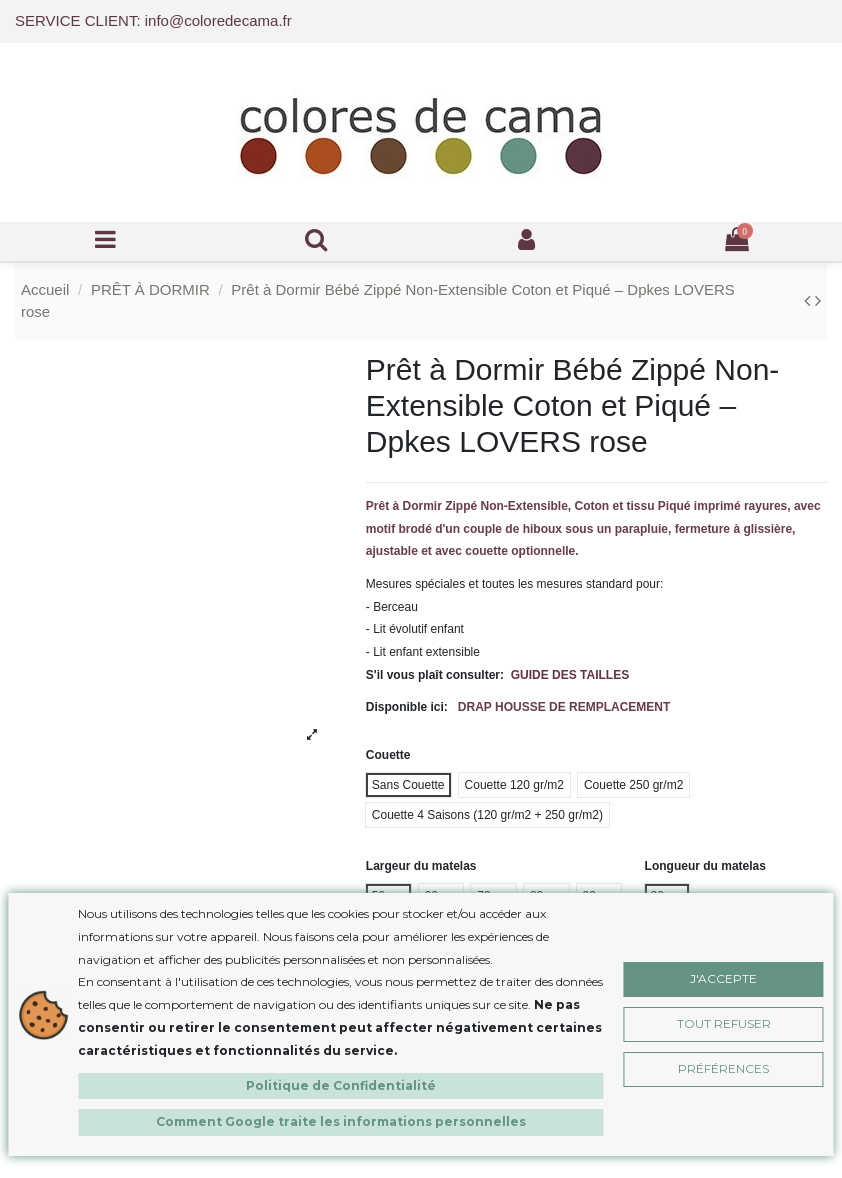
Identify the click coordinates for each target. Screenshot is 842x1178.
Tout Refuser (724, 1023)
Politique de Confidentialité (341, 1085)
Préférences (723, 1068)
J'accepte (723, 978)
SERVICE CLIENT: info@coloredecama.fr (153, 20)
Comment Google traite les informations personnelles (341, 1121)
